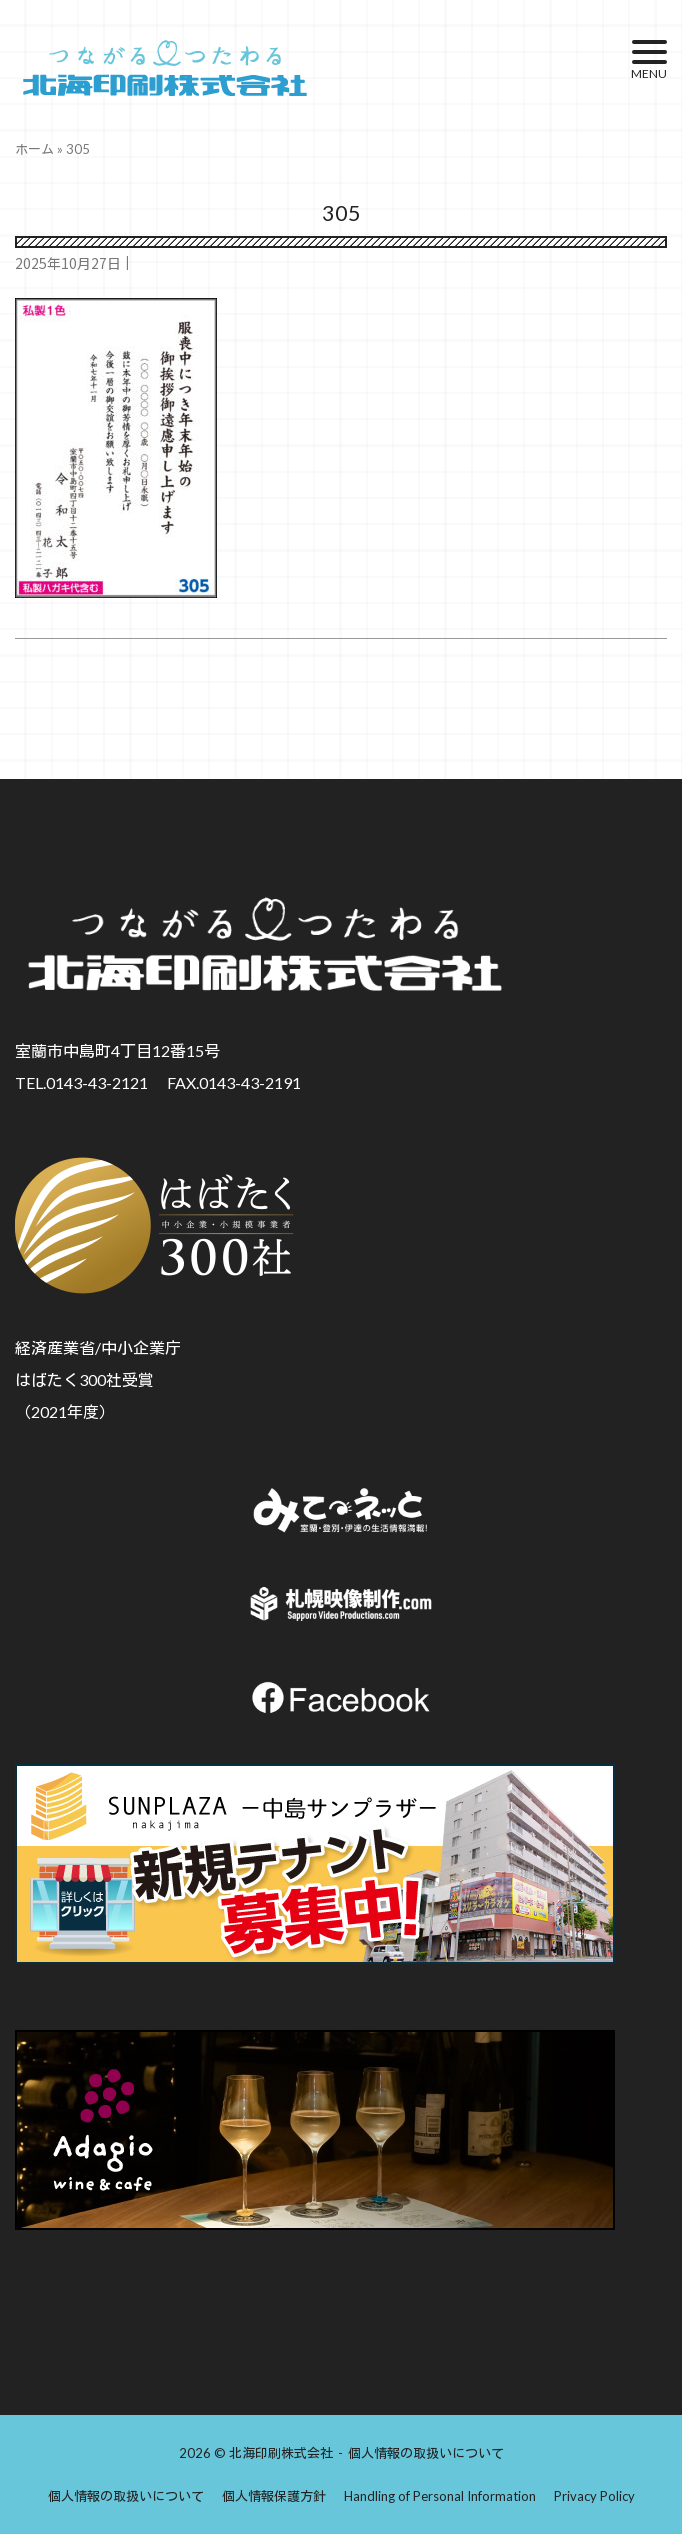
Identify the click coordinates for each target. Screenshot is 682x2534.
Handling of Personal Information (440, 2496)
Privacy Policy (594, 2496)
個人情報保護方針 (274, 2496)
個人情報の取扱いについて (426, 2453)
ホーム (34, 149)
